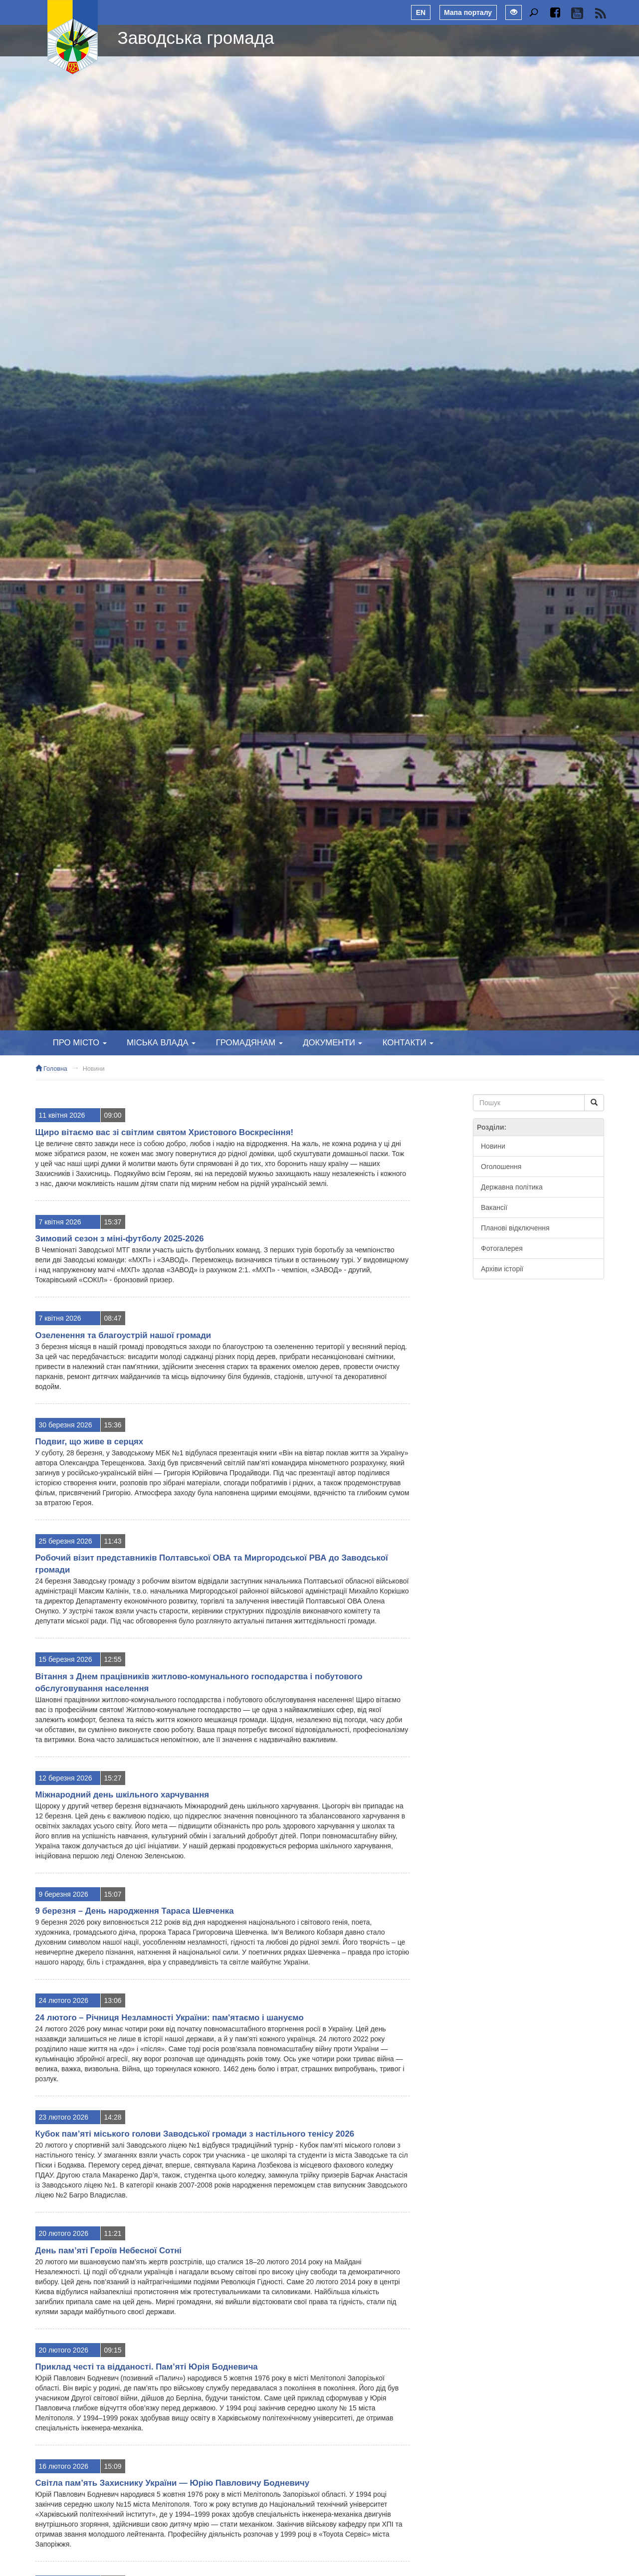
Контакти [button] (408, 1042)
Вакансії (494, 1207)
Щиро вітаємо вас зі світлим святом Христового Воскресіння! (164, 1132)
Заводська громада (196, 37)
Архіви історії (502, 1269)
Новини (94, 1068)
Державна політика (512, 1187)
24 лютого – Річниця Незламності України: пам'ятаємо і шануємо (169, 2017)
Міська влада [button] (161, 1042)
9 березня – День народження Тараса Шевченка (134, 1911)
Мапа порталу (468, 12)
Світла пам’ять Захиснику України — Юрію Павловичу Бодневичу (172, 2483)
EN (421, 12)
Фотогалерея (502, 1248)
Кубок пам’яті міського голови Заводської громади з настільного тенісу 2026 (195, 2134)
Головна (51, 1068)
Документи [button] (332, 1042)
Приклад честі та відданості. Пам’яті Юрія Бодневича (146, 2367)
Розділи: (491, 1127)
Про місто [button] (80, 1042)
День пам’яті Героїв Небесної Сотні (108, 2250)
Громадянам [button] (249, 1042)
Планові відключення (515, 1228)
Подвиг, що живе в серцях (89, 1441)
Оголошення (501, 1167)
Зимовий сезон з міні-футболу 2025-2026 (119, 1238)
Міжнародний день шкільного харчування (122, 1794)
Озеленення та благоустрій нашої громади (123, 1335)
